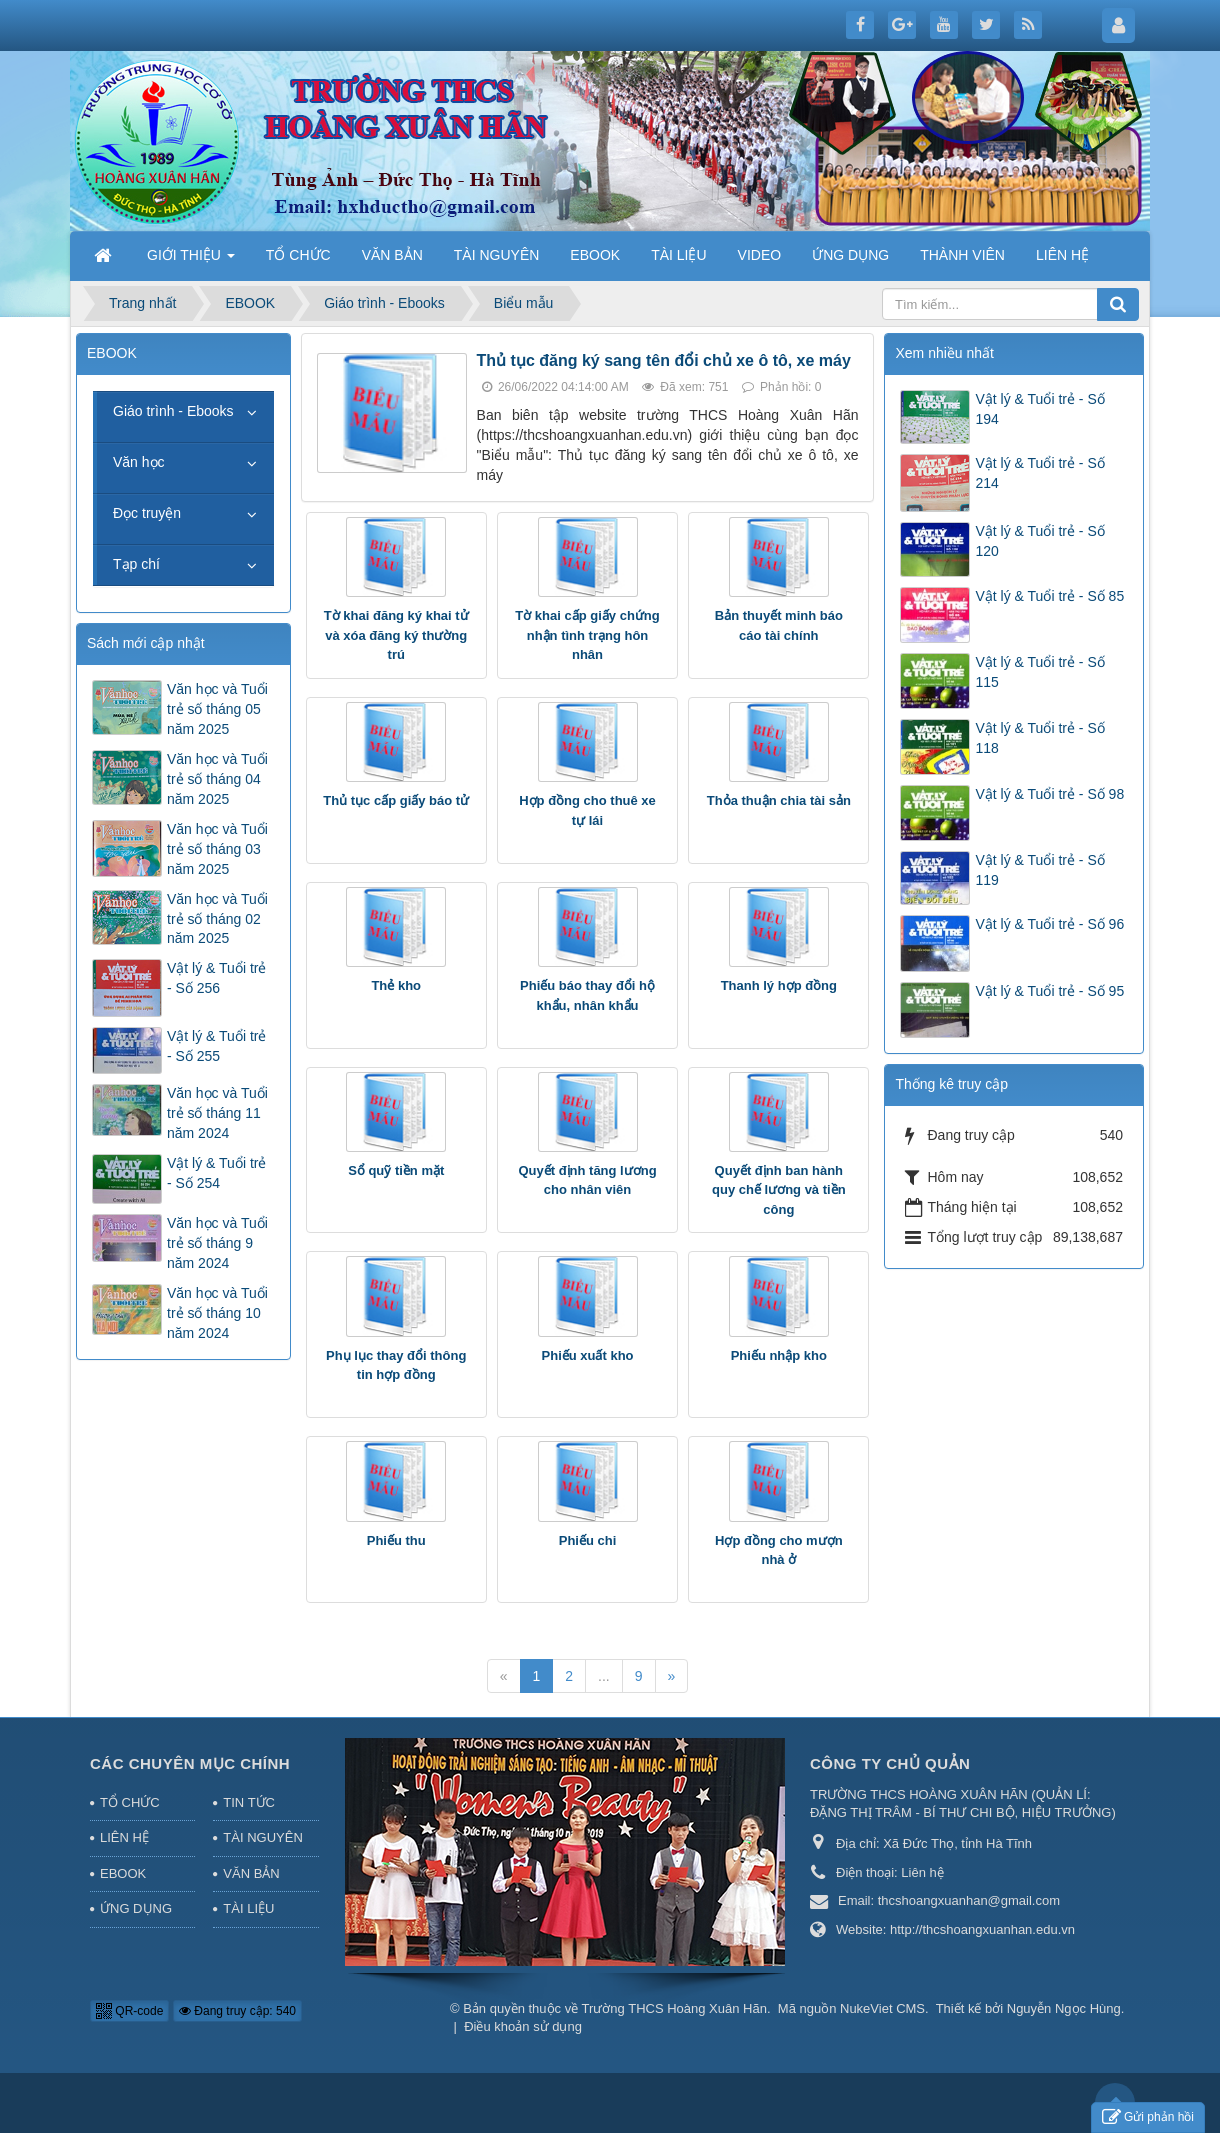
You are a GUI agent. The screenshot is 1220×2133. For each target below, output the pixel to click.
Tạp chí (136, 564)
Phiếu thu (396, 1540)
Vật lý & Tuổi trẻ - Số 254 (216, 1173)
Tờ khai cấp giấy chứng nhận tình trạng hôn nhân (587, 635)
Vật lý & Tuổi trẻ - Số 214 (1039, 473)
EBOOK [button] (595, 255)
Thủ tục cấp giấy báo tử (396, 800)
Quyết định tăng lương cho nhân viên (587, 1180)
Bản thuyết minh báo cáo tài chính (779, 625)
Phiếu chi (588, 1540)
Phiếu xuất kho (588, 1355)
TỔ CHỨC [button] (298, 255)
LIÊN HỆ (124, 1837)
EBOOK (123, 1873)
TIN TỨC (249, 1802)
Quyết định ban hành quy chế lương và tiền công (779, 1190)
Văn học (139, 462)
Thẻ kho (396, 985)
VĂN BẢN (251, 1873)
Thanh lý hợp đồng (779, 985)
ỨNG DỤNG (136, 1908)
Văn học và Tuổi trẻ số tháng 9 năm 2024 (217, 1243)
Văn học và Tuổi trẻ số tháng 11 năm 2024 (217, 1113)
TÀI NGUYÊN (262, 1837)
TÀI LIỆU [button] (678, 255)
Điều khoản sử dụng (523, 2026)
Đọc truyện (147, 513)
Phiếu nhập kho (779, 1355)
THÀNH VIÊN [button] (962, 255)
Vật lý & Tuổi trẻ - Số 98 (1049, 794)
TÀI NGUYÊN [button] (497, 255)
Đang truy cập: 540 (237, 2011)
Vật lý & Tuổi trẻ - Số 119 (1039, 870)
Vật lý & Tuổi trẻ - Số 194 (1039, 409)
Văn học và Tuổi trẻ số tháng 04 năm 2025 (217, 779)
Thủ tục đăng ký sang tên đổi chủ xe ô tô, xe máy (664, 360)
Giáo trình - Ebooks (173, 411)
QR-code (129, 2011)
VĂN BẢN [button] (392, 255)
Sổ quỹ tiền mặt (396, 1170)
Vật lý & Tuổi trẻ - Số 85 (1049, 596)
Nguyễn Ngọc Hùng (1064, 2008)
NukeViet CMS (882, 2008)
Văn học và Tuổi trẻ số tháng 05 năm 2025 (217, 709)
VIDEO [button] (760, 255)
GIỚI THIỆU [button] (191, 261)
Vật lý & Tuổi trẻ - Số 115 (1039, 672)
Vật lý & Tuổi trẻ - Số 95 (1049, 991)
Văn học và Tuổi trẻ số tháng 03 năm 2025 (217, 849)
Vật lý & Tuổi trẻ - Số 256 (216, 978)
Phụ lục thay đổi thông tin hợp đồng (396, 1365)
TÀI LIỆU (248, 1908)
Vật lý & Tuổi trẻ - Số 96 (1049, 924)
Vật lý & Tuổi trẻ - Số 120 (1039, 541)
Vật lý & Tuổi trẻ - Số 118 (1039, 738)
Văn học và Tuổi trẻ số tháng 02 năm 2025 (217, 919)
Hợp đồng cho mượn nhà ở (779, 1550)
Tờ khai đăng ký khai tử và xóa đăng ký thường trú (396, 635)
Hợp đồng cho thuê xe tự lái (587, 810)
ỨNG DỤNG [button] (850, 255)
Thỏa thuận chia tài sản (779, 800)
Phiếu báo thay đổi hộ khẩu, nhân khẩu (587, 995)
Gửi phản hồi (1148, 2117)
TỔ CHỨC (130, 1802)
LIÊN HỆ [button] (1062, 255)
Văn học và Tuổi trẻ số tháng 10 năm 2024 (217, 1313)
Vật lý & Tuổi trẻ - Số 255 (216, 1046)
